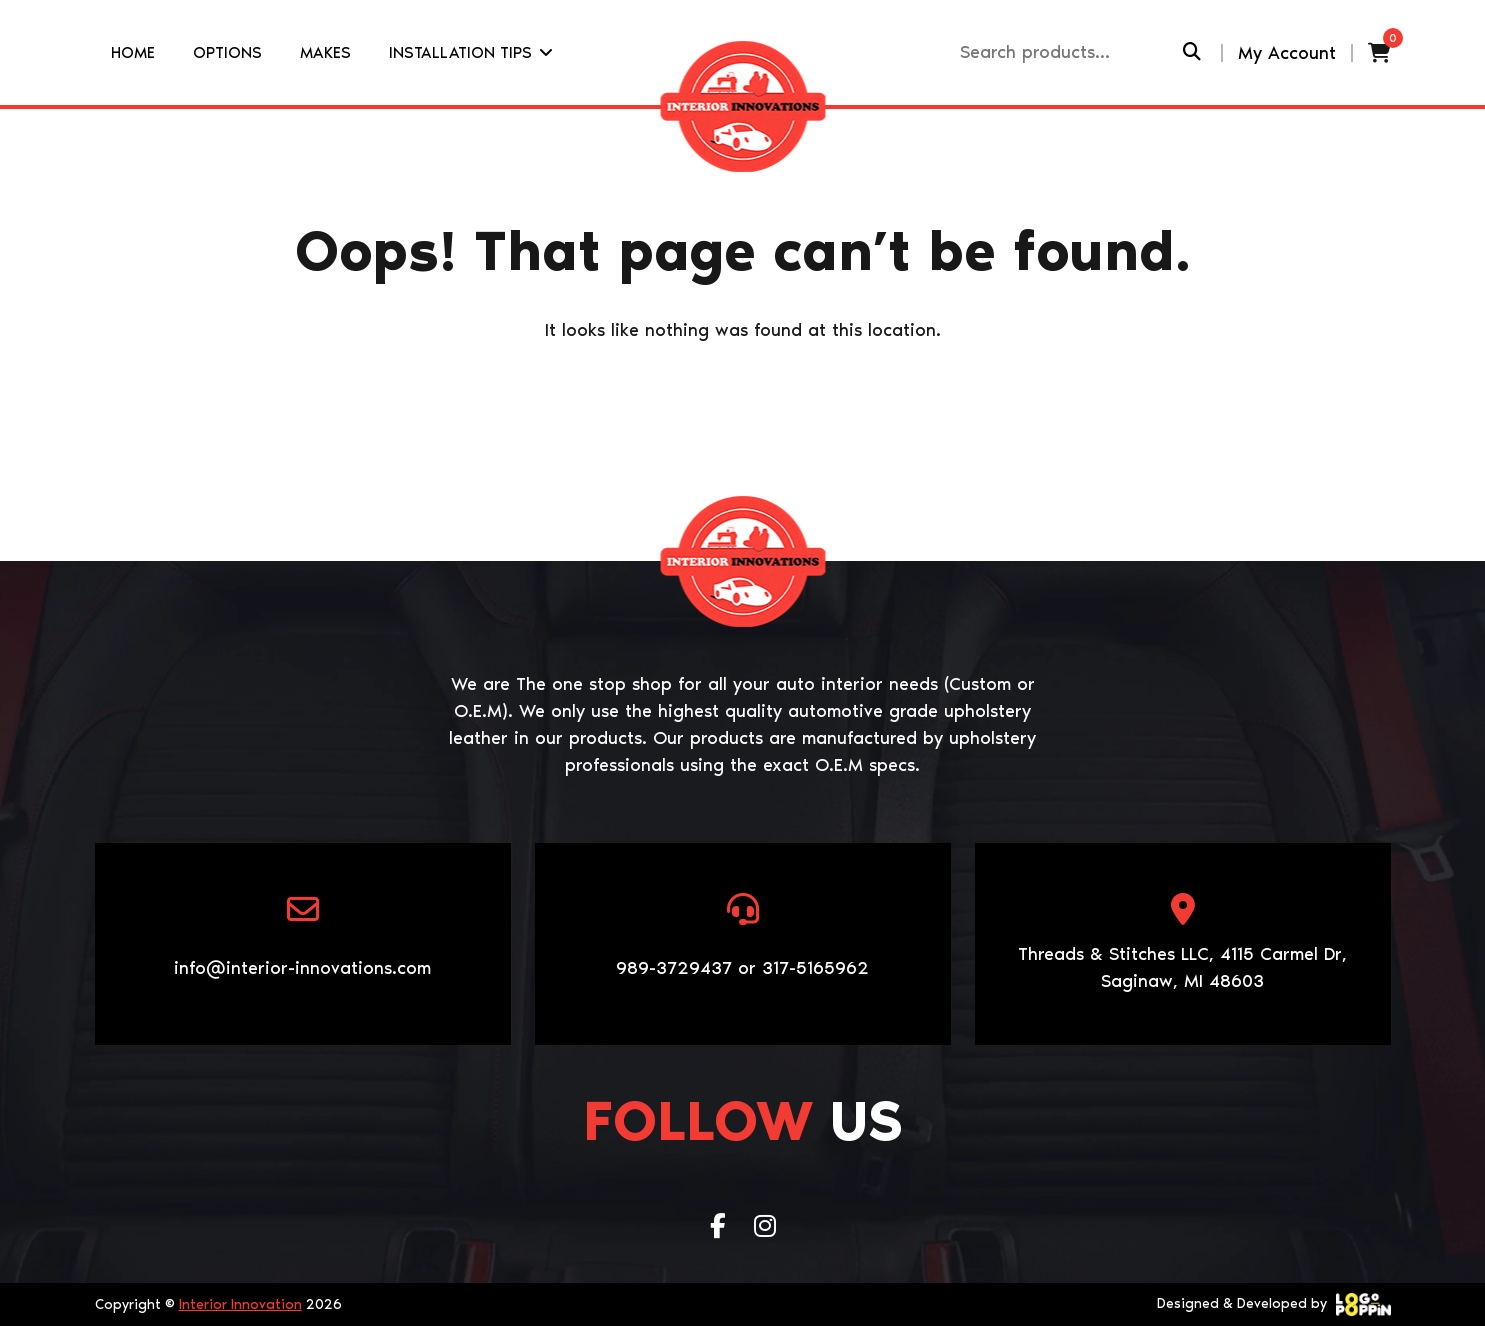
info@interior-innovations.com (302, 968)
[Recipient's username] (1069, 52)
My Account (1287, 53)
